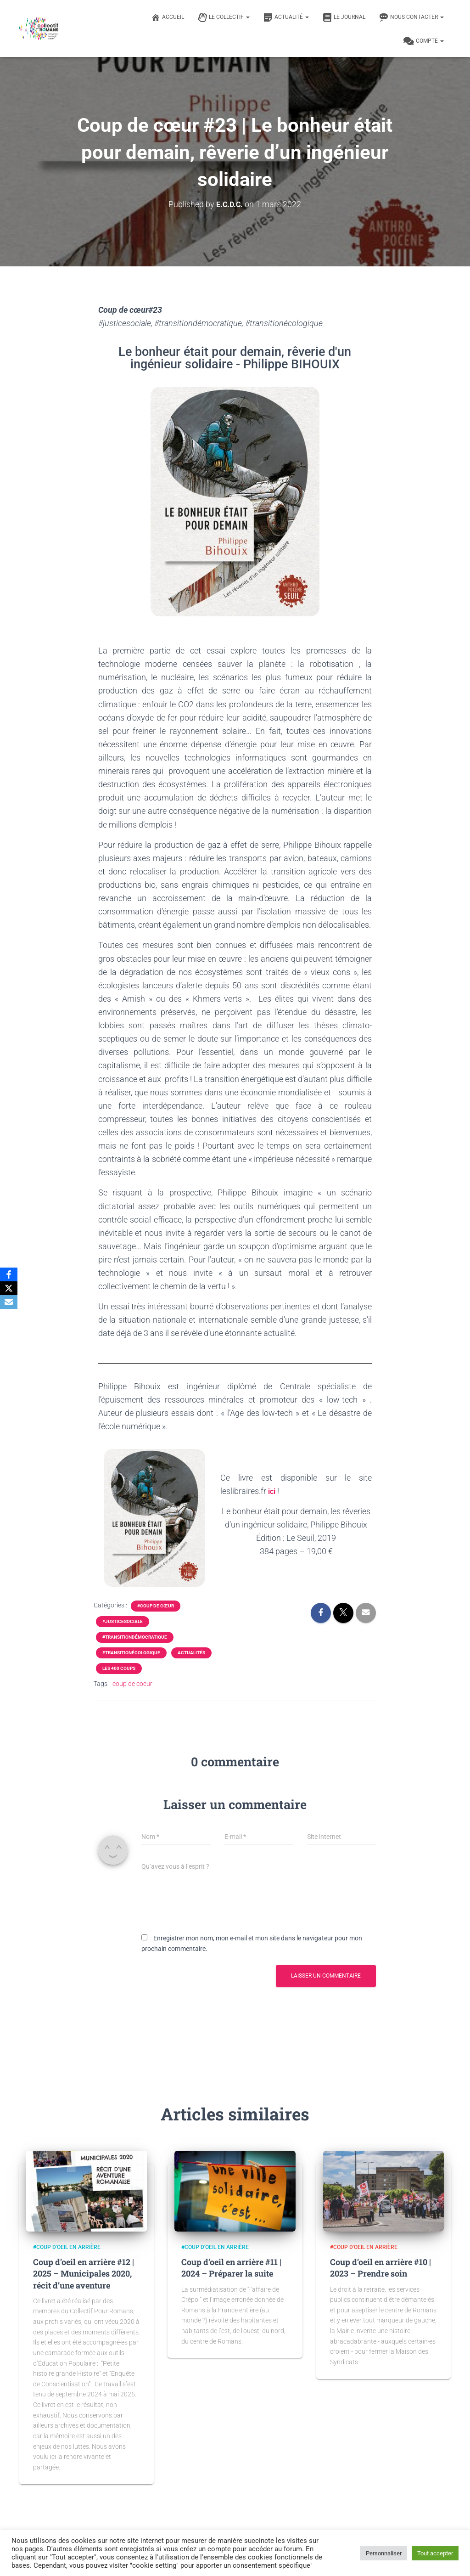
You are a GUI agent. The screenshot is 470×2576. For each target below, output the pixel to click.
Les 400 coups (118, 1668)
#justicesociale (122, 1621)
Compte (423, 41)
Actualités (191, 1652)
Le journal (344, 17)
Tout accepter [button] (435, 2553)
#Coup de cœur (155, 1605)
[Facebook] (8, 1274)
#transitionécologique (131, 1652)
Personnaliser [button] (384, 2553)
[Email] (8, 1302)
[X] (8, 1288)
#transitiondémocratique (134, 1637)
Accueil (167, 17)
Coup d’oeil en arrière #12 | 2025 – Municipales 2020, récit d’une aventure (83, 2273)
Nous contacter (411, 17)
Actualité (286, 17)
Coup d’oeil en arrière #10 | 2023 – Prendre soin (380, 2267)
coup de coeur (132, 1683)
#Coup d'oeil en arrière (67, 2247)
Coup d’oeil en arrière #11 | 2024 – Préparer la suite (231, 2267)
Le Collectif (224, 17)
